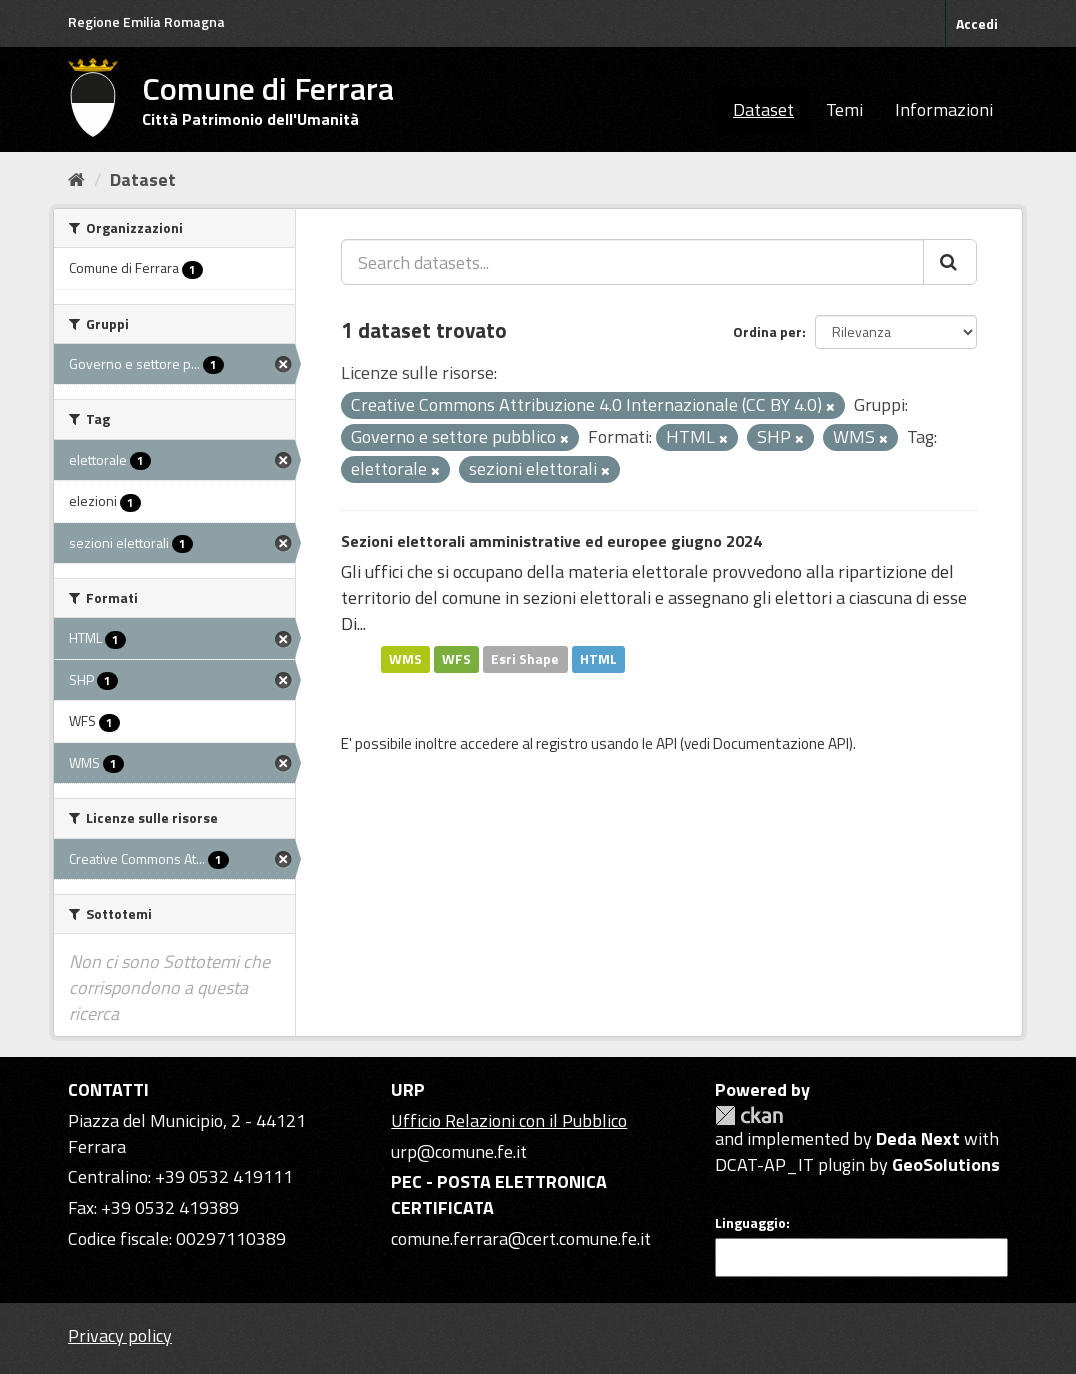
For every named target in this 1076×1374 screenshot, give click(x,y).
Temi (844, 109)
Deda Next (918, 1138)
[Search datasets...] (632, 262)
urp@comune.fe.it (459, 1151)
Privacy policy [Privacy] (120, 1335)
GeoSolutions (946, 1164)
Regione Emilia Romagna (146, 21)
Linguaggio (750, 1223)
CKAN (749, 1115)
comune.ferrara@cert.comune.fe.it (521, 1238)
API (666, 743)
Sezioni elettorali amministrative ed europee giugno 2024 (551, 541)
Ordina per (767, 331)
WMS (405, 659)
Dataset (763, 109)
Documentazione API (781, 743)
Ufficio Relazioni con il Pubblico (509, 1120)
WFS (456, 659)
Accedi (977, 23)
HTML (598, 659)
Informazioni (944, 109)
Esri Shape (525, 659)
